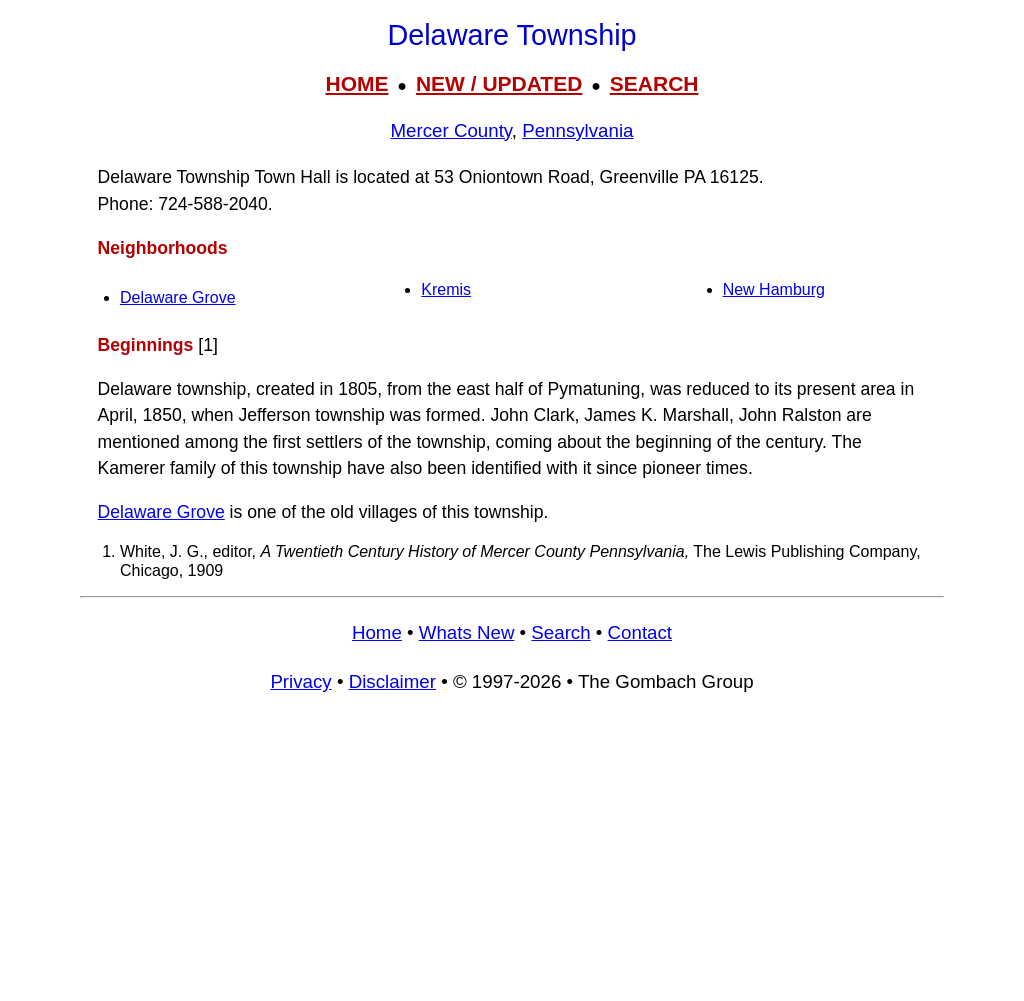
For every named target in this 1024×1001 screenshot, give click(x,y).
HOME (356, 83)
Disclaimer (392, 681)
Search (560, 632)
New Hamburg (774, 289)
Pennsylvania (577, 130)
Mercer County (451, 130)
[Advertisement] (512, 856)
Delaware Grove (178, 297)
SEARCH (654, 83)
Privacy (300, 681)
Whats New (467, 632)
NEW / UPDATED (499, 83)
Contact (640, 632)
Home (377, 632)
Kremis (446, 289)
